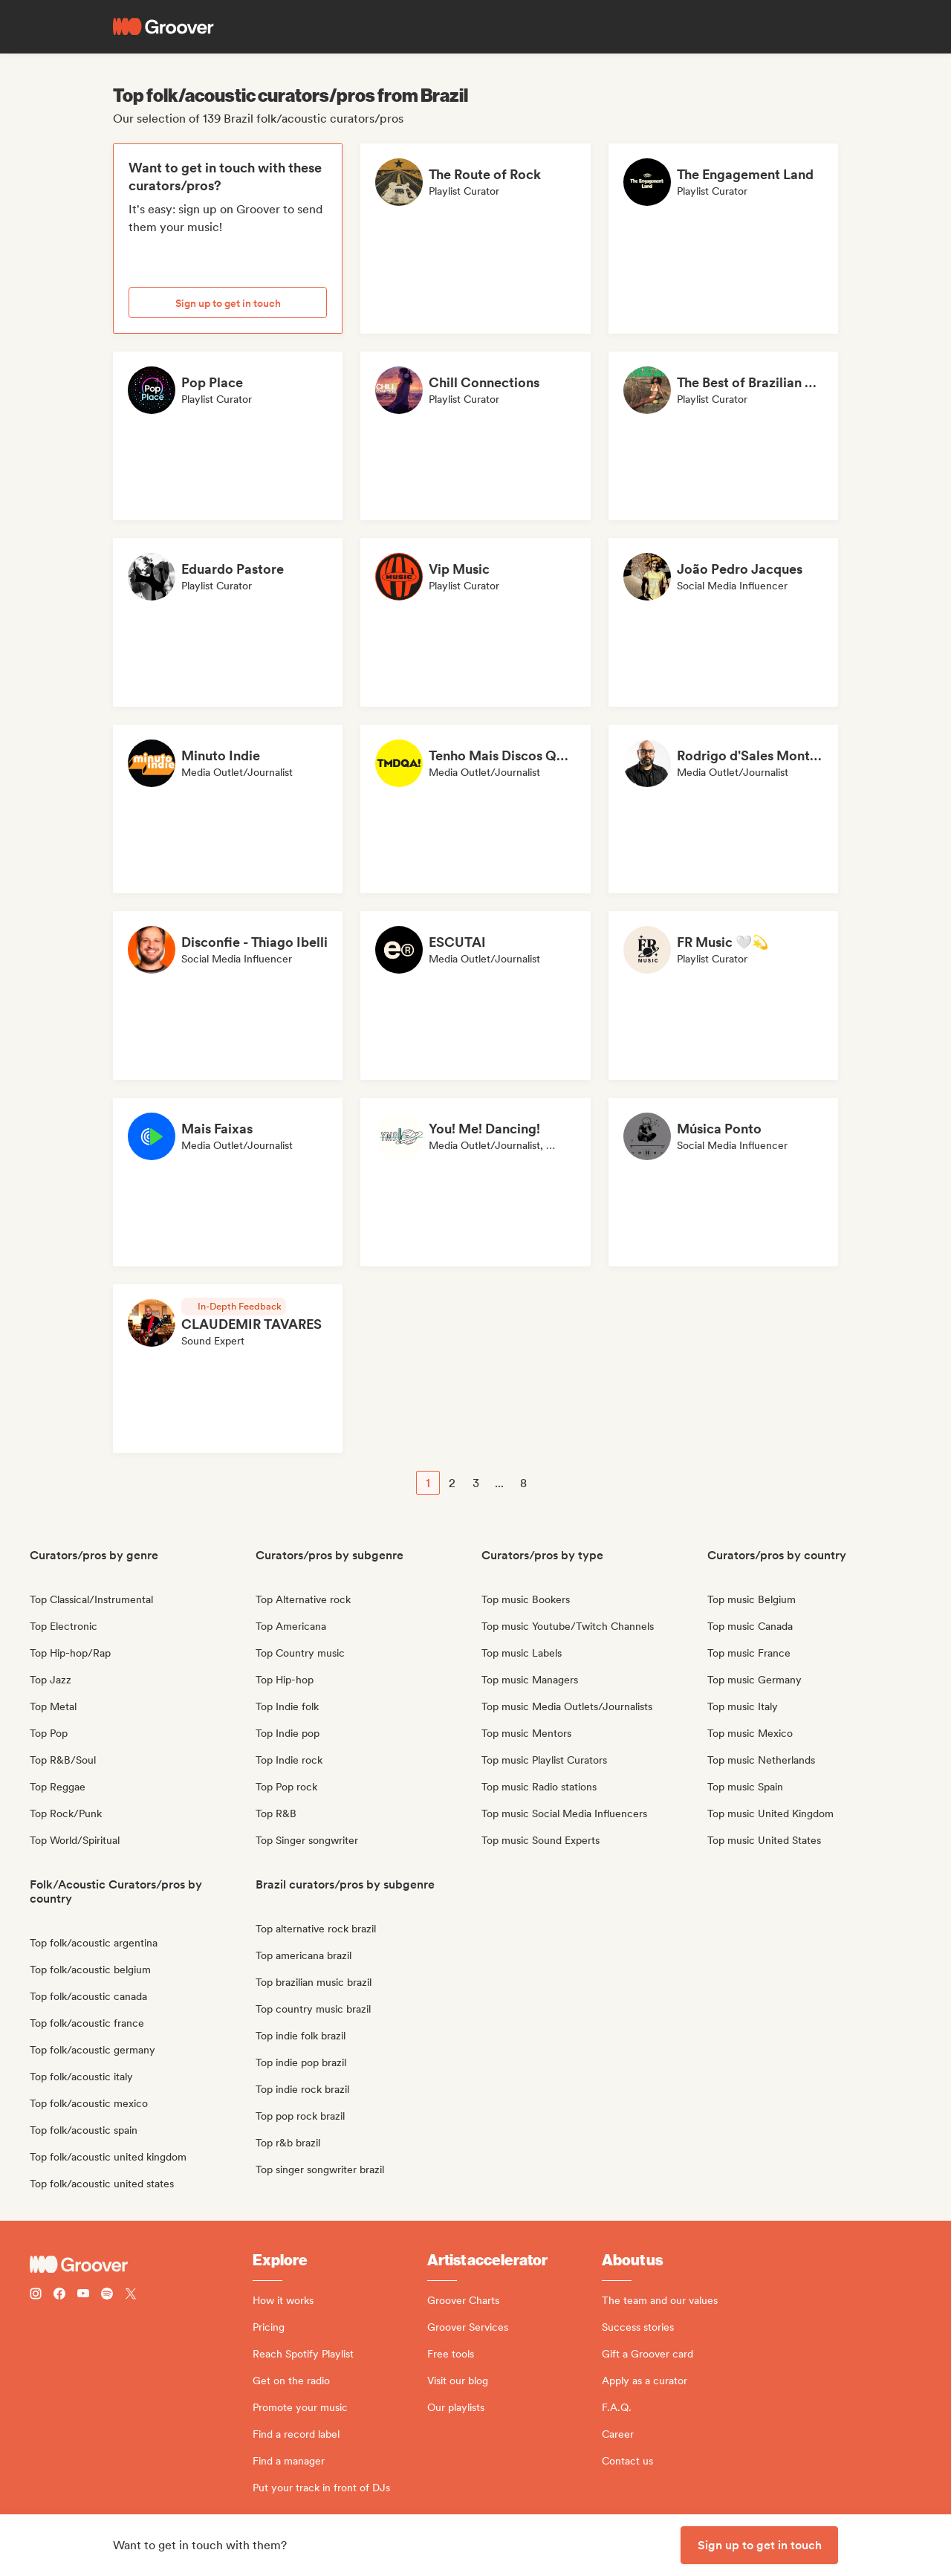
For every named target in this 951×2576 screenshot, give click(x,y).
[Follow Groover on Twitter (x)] (131, 2295)
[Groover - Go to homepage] (141, 2264)
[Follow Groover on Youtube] (83, 2295)
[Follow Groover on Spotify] (107, 2295)
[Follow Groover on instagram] (36, 2295)
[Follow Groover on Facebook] (59, 2295)
